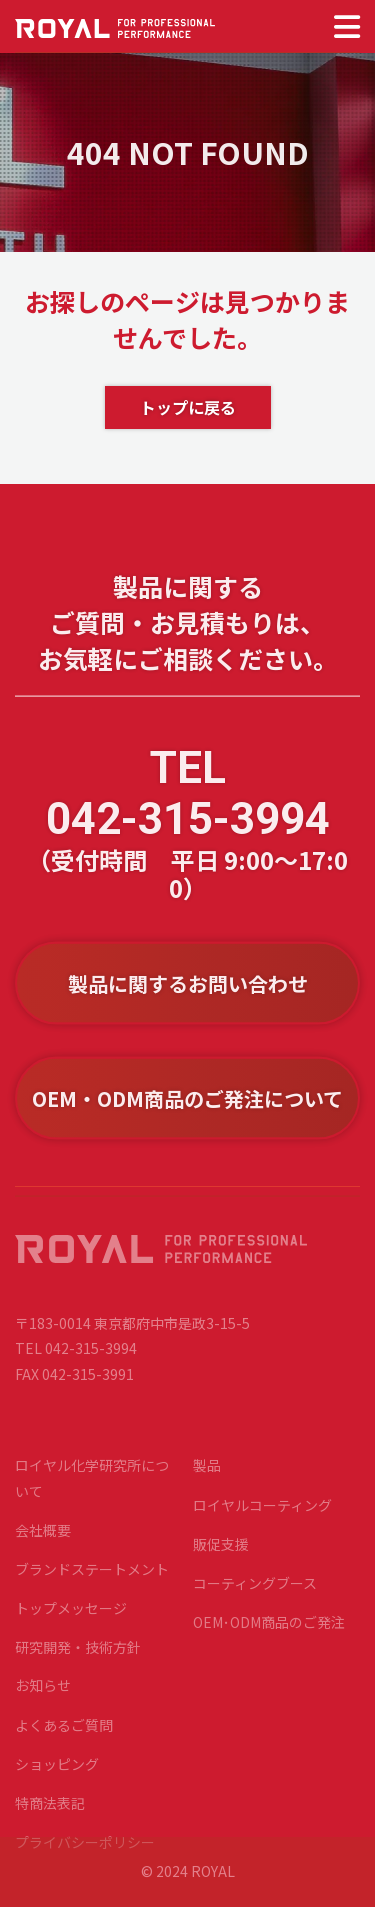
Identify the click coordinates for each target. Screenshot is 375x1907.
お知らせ (43, 1695)
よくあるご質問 (64, 1734)
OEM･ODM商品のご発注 (269, 1632)
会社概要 (43, 1540)
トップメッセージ (71, 1618)
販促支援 (221, 1554)
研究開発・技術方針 (78, 1657)
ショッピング (57, 1774)
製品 (207, 1475)
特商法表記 (50, 1813)
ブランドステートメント (92, 1579)
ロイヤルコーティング (262, 1514)
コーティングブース (255, 1593)
